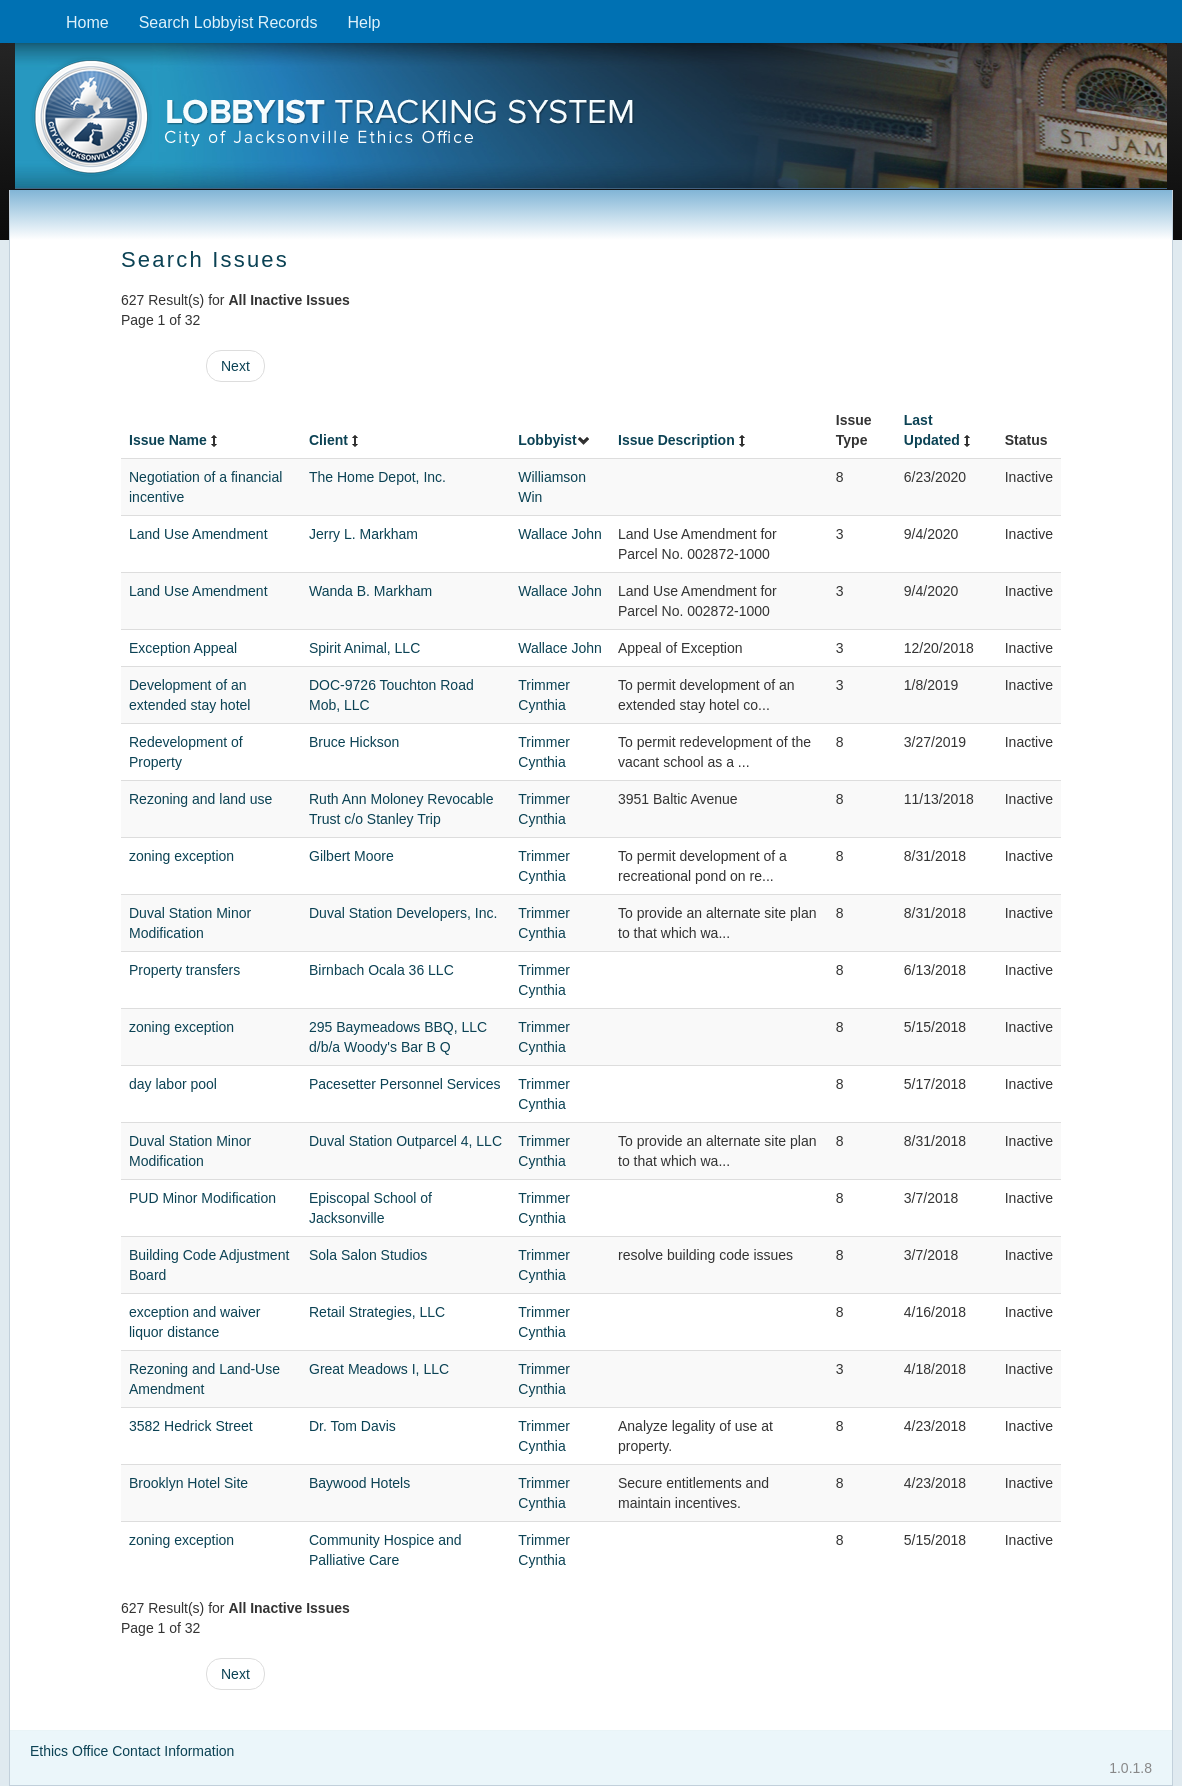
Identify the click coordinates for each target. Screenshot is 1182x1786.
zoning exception (181, 856)
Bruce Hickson (354, 742)
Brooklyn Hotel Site (188, 1483)
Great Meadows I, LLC (379, 1369)
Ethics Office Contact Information (132, 1751)
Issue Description (683, 440)
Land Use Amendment (198, 534)
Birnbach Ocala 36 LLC (381, 970)
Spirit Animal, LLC (364, 648)
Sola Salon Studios (368, 1255)
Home (87, 22)
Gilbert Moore (351, 856)
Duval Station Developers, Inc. (403, 913)
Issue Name (175, 440)
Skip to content (15, 10)
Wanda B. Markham (370, 591)
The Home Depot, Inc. (377, 477)
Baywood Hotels (359, 1483)
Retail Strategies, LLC (377, 1312)
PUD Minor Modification (202, 1198)
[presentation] (590, 123)
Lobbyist (554, 440)
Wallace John (560, 534)
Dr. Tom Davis (352, 1426)
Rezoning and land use (200, 799)
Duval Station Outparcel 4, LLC (405, 1141)
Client (335, 440)
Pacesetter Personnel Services (404, 1084)
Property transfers (184, 970)
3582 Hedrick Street (191, 1426)
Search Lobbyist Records (228, 22)
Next (235, 366)
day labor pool (173, 1084)
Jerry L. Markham (363, 534)
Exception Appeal (183, 648)
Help (363, 22)
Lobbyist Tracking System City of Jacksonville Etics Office (590, 123)
